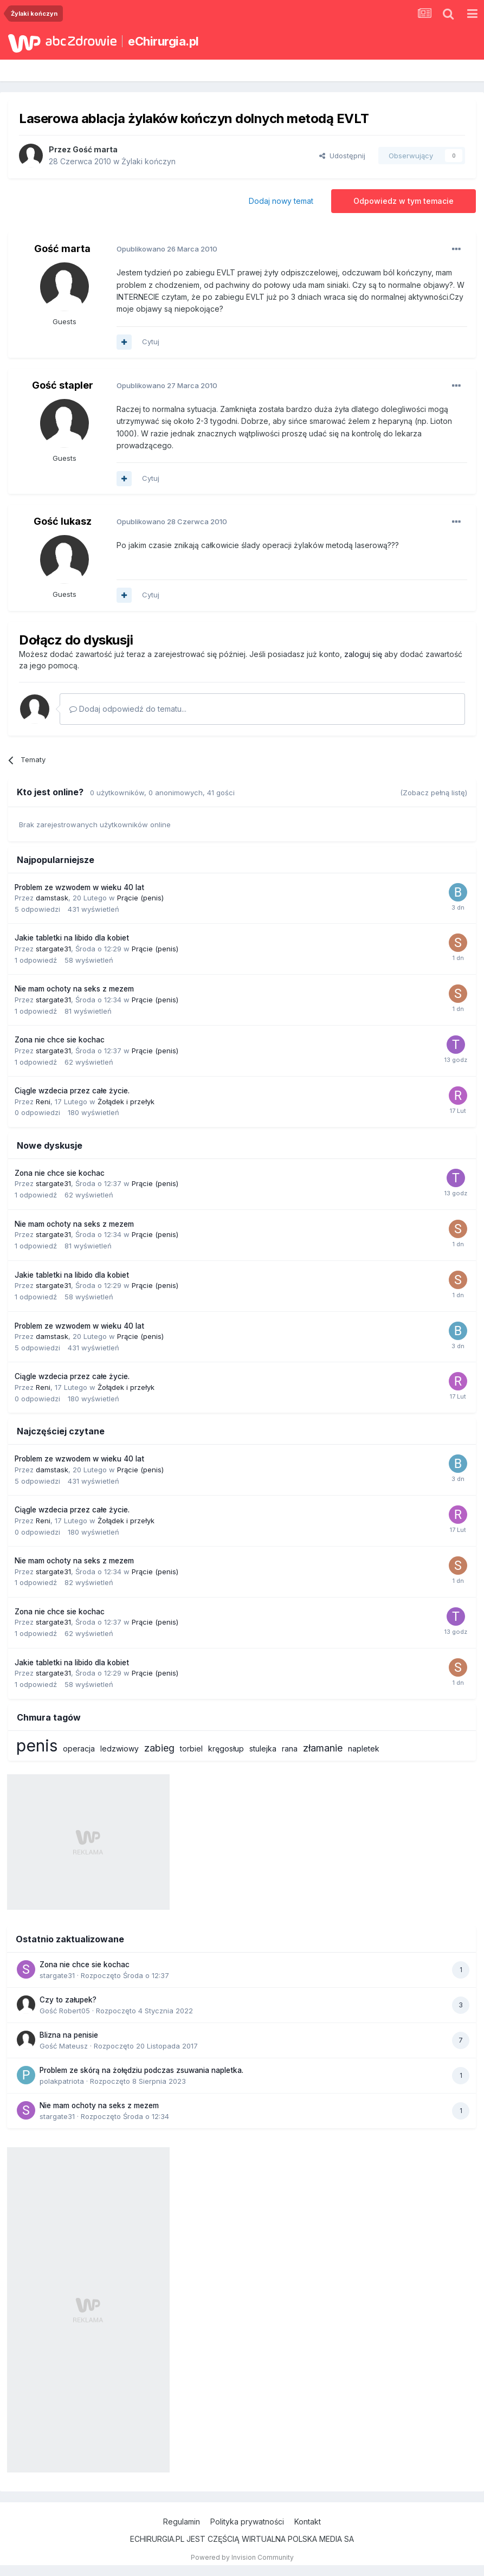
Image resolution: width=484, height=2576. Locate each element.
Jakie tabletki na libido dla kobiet (72, 937)
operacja (79, 1748)
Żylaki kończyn (148, 161)
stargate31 (53, 948)
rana (290, 1748)
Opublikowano (167, 248)
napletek (363, 1748)
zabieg (159, 1748)
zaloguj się (363, 654)
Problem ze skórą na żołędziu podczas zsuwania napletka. (141, 2070)
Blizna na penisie (69, 2035)
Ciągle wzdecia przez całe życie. (72, 1090)
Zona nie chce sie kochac (60, 1039)
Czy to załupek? (68, 1999)
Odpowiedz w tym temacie (403, 200)
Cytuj (150, 341)
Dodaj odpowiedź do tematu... (127, 708)
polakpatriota (62, 2081)
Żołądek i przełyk (126, 1101)
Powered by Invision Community (242, 2557)
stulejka (262, 1748)
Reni (43, 1101)
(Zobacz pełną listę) (433, 792)
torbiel (191, 1748)
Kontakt (307, 2521)
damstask (52, 897)
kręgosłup (226, 1748)
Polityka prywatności (247, 2521)
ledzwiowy (119, 1748)
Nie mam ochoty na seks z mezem (74, 988)
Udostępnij (342, 155)
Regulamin (181, 2521)
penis (36, 1745)
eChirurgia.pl (163, 41)
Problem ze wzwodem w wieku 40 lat (79, 887)
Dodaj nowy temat (281, 200)
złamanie (323, 1748)
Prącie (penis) (140, 897)
